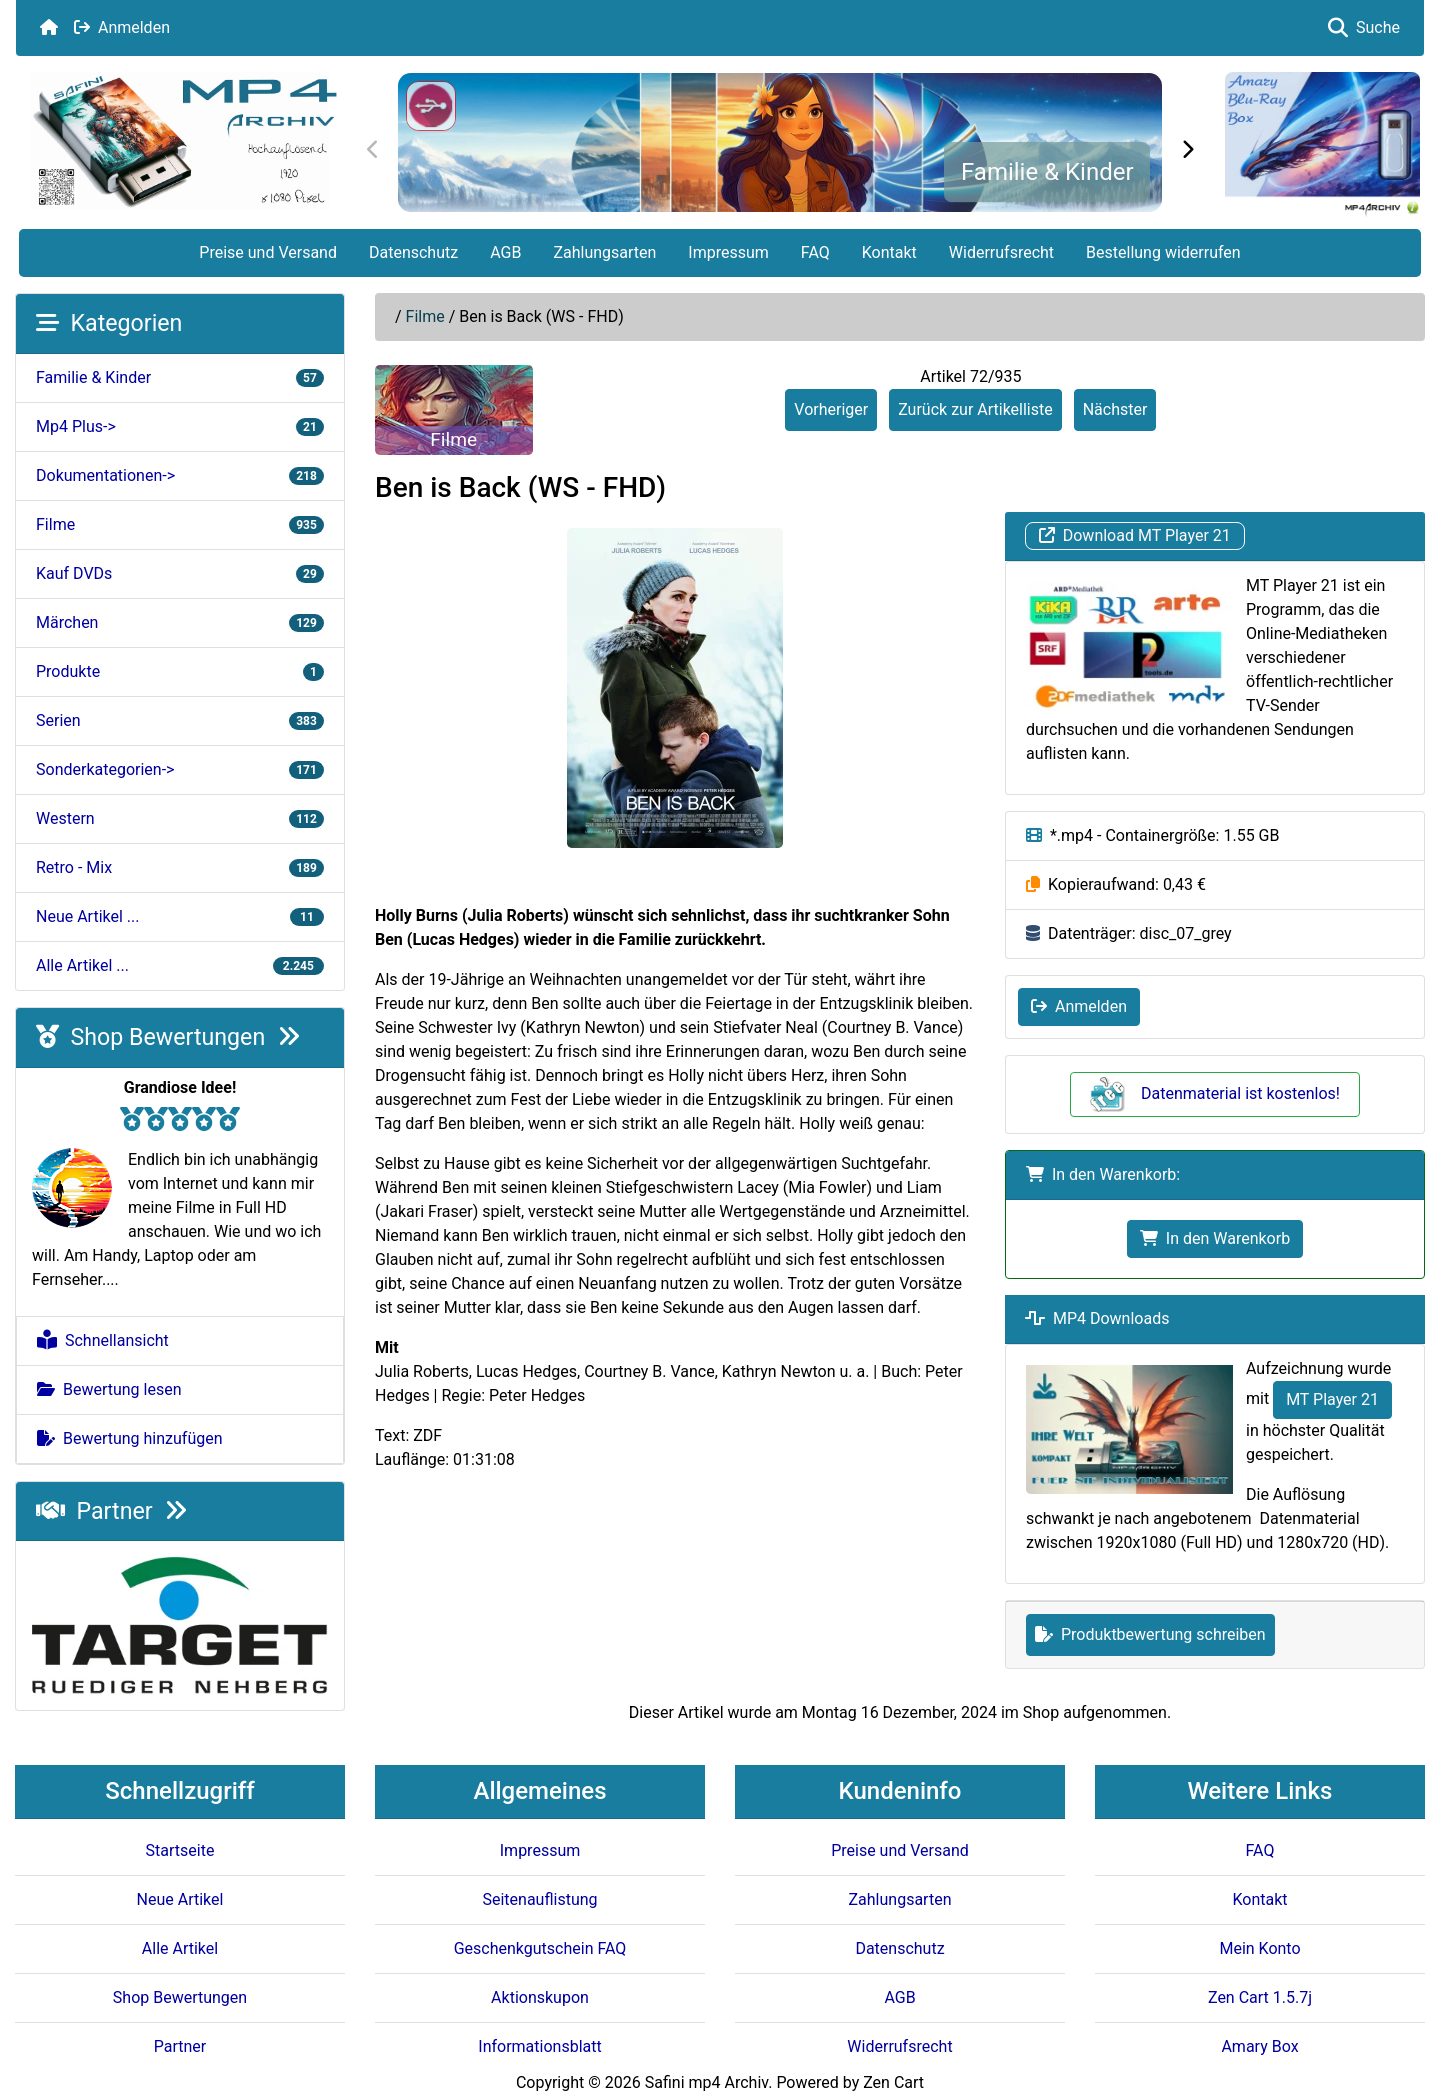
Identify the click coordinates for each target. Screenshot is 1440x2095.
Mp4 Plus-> (180, 426)
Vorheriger (831, 409)
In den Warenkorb (1215, 1238)
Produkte (180, 671)
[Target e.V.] (180, 1624)
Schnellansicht (103, 1340)
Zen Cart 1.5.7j (1260, 1997)
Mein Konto (1259, 1948)
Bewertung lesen (109, 1389)
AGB (505, 252)
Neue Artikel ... (180, 916)
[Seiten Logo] (184, 141)
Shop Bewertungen (168, 1037)
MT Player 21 (1332, 1399)
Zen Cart (893, 2082)
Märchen (180, 622)
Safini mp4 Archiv (706, 2082)
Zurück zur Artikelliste (975, 409)
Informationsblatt (539, 2046)
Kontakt (889, 252)
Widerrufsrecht (1001, 252)
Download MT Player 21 (1135, 535)
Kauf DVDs (180, 573)
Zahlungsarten (604, 252)
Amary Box (1259, 2046)
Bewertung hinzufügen (130, 1438)
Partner (111, 1511)
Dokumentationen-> (180, 475)
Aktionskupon (540, 1997)
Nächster (1115, 409)
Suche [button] (1364, 27)
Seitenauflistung (539, 1899)
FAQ (815, 252)
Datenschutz (413, 252)
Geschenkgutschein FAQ (540, 1948)
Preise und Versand (268, 252)
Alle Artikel (180, 1948)
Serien (180, 720)
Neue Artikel (180, 1899)
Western (180, 818)
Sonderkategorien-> (180, 769)
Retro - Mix (180, 867)
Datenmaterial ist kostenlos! (1215, 1093)
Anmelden (122, 27)
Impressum (728, 252)
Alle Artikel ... (180, 965)
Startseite (180, 1850)
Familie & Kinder (1047, 172)
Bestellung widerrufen (1163, 252)
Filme (425, 316)
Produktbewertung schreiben (1150, 1634)
